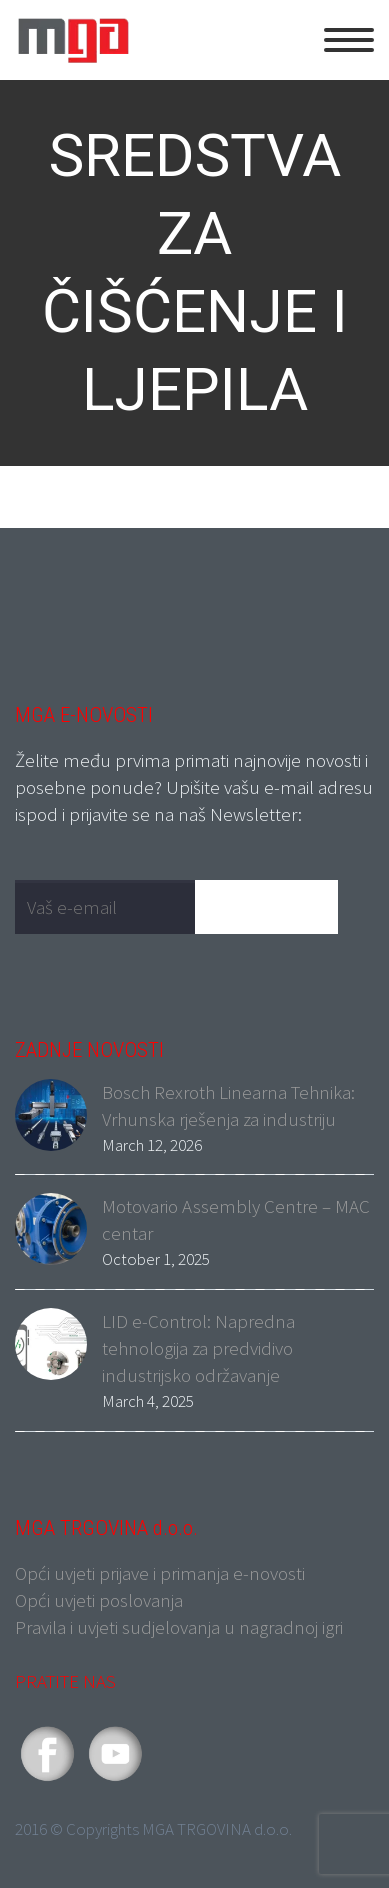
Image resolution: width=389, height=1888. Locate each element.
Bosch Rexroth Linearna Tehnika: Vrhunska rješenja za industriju (228, 1105)
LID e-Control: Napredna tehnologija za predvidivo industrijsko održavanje (198, 1348)
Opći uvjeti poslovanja (99, 1600)
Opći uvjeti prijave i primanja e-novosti (160, 1573)
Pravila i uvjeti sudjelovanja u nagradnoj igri (179, 1627)
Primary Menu (349, 40)
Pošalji (276, 906)
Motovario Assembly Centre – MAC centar (236, 1219)
